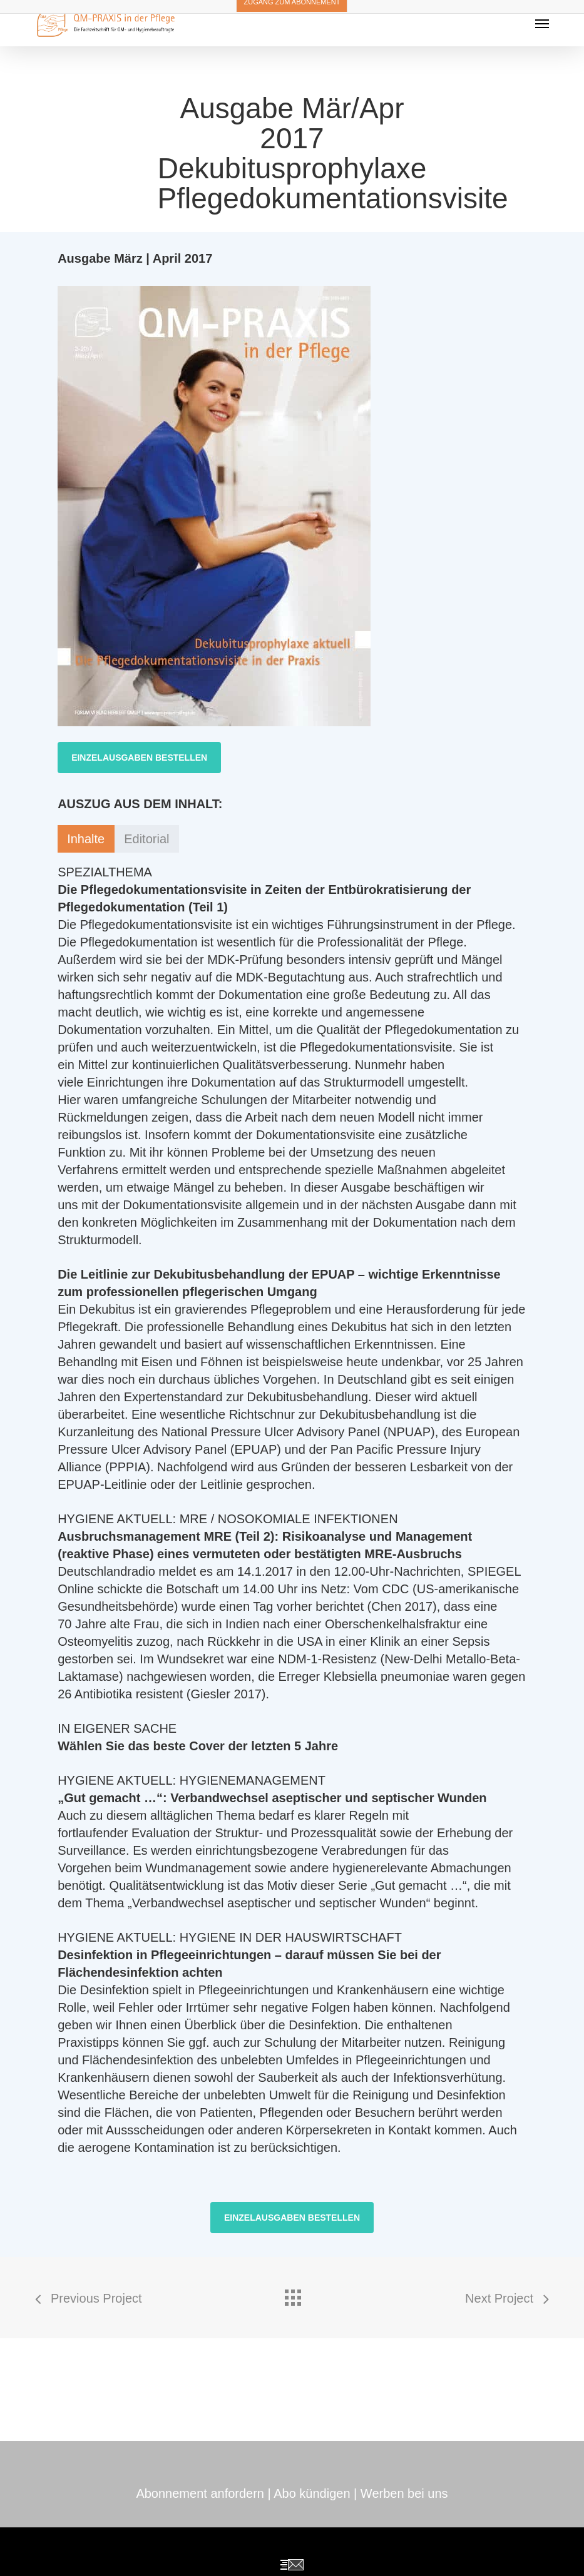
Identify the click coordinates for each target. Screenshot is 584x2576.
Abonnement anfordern (200, 2493)
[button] (139, 757)
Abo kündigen (312, 2493)
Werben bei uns (404, 2493)
